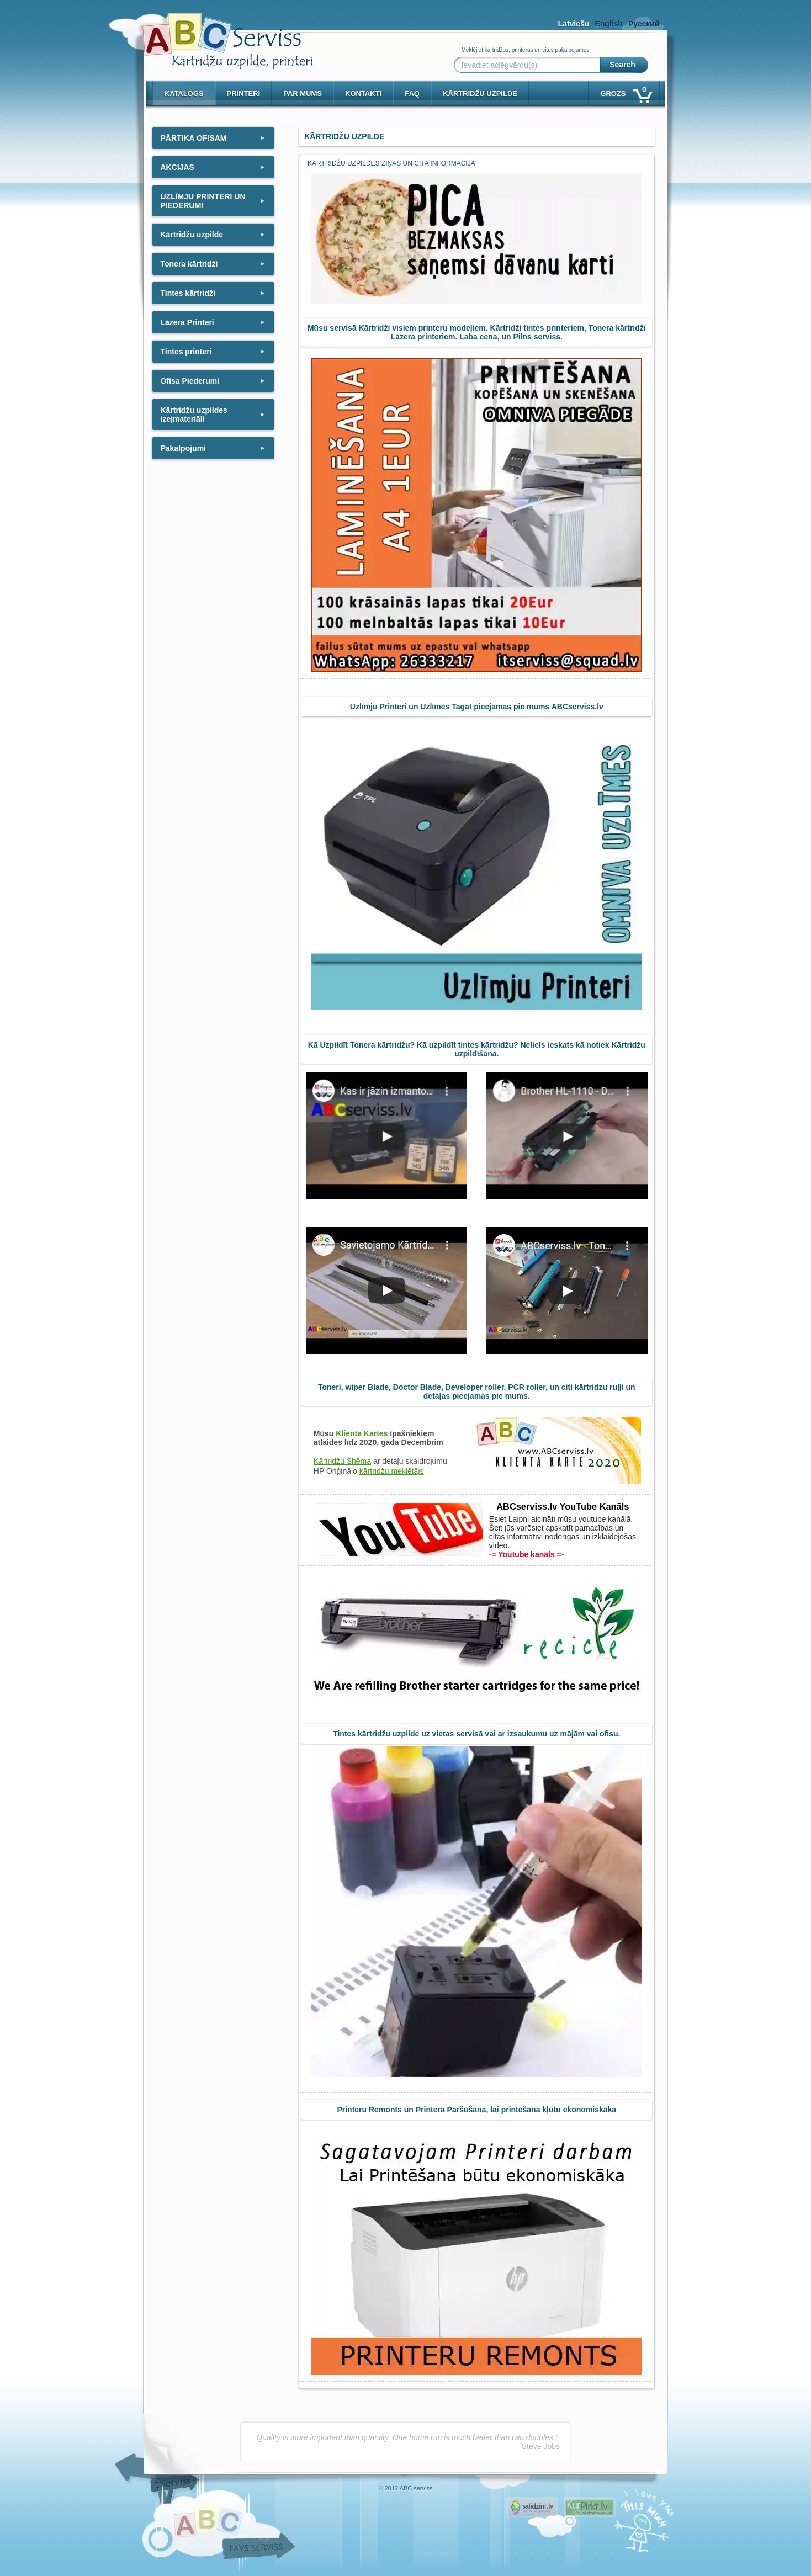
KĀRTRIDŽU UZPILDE (480, 93)
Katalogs (184, 93)
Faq (412, 93)
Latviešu (574, 23)
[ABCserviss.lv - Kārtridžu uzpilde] (217, 33)
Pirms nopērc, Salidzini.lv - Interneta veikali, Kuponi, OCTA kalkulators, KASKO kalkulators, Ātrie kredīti (532, 2507)
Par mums (302, 93)
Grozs (625, 91)
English (609, 23)
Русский (644, 23)
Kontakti (363, 93)
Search (622, 64)
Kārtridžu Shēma (342, 1461)
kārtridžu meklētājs (391, 1471)
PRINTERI (244, 93)
